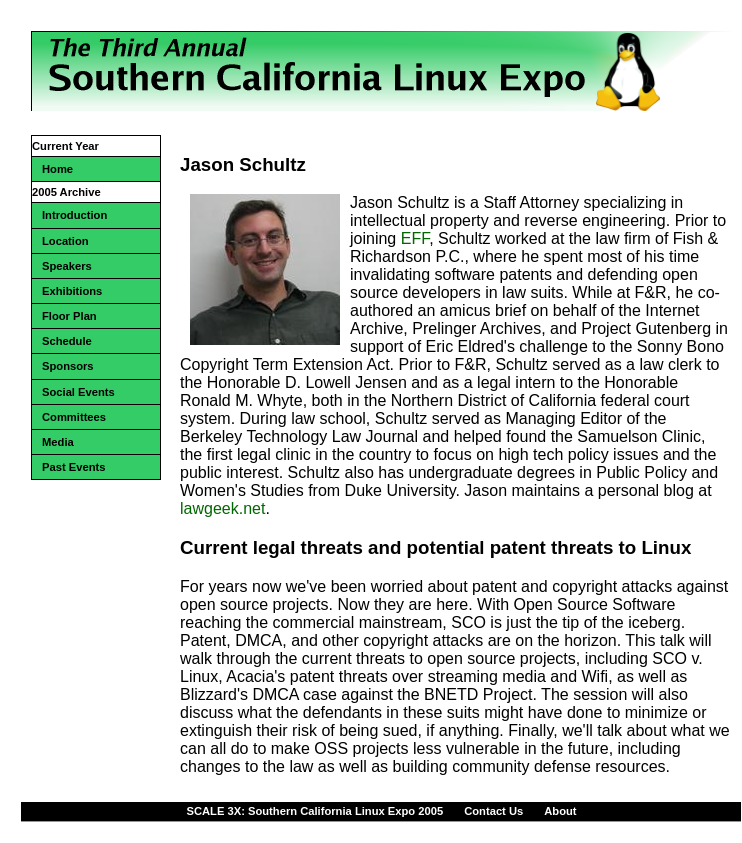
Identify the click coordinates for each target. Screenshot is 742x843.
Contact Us (493, 811)
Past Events (73, 467)
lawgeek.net (222, 508)
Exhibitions (72, 291)
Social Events (78, 392)
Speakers (67, 266)
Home (57, 169)
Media (58, 442)
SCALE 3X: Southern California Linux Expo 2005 (314, 811)
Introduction (74, 215)
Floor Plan (69, 316)
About (560, 811)
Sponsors (68, 366)
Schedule (67, 341)
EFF (415, 238)
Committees (74, 417)
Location (65, 241)
